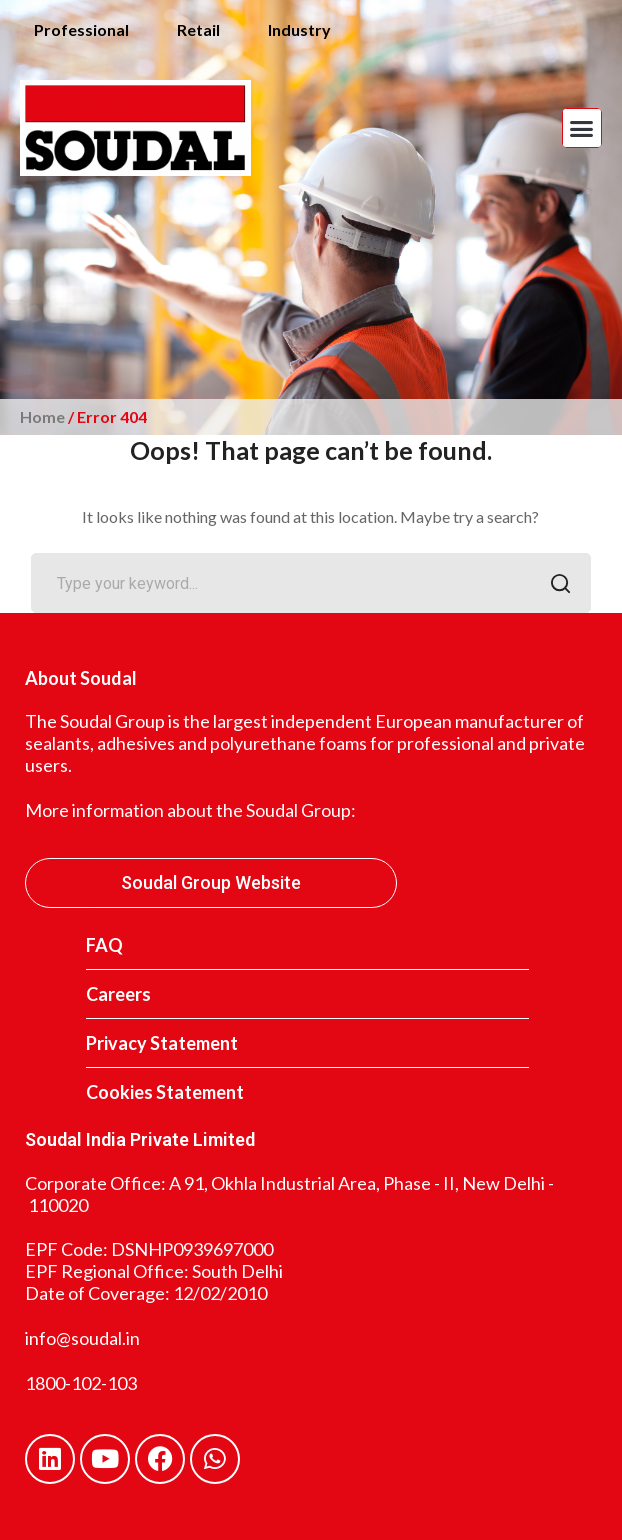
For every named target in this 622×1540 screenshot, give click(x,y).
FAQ (104, 945)
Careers (118, 994)
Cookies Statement (165, 1092)
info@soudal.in (82, 1338)
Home (42, 416)
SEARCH (555, 585)
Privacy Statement (162, 1043)
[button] (582, 128)
